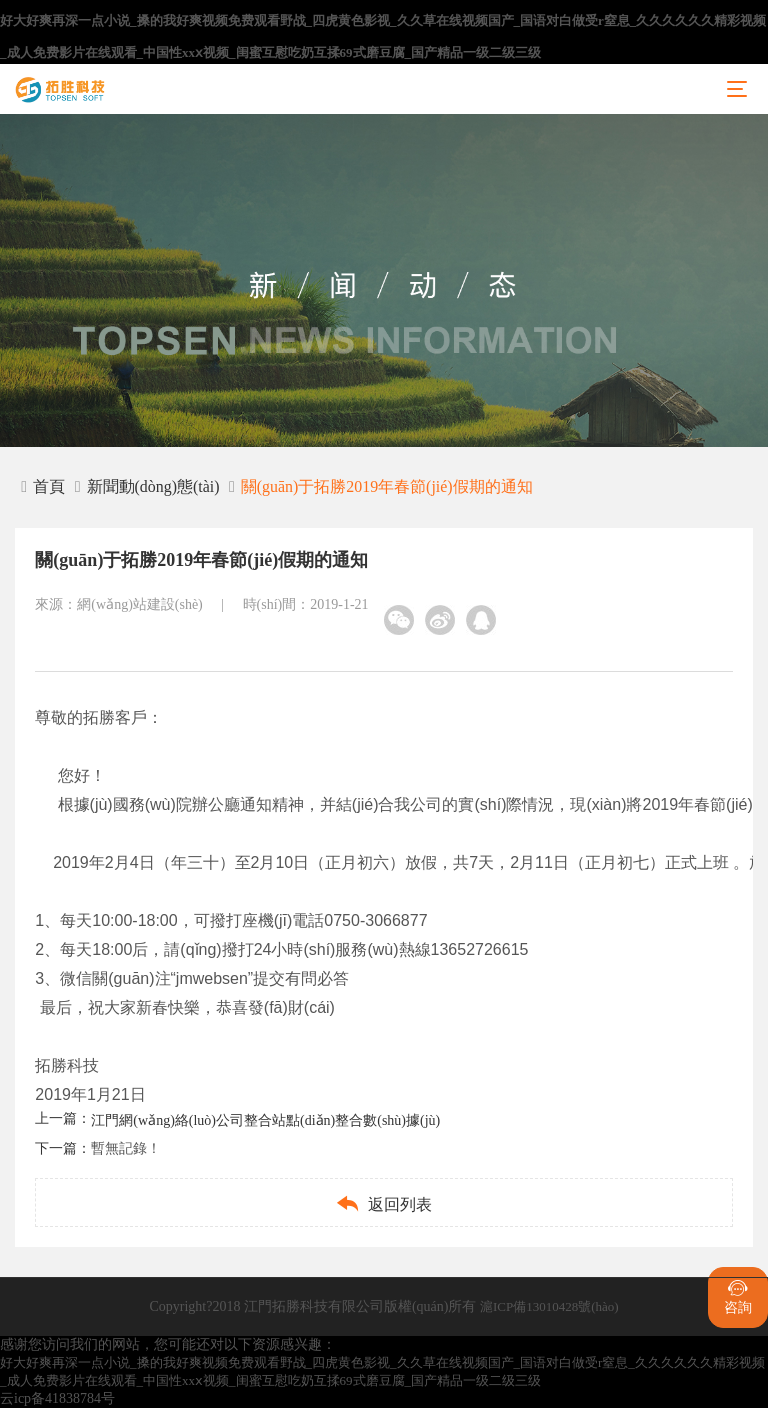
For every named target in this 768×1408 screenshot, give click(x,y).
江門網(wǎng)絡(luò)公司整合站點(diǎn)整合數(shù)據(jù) (265, 1120)
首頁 (43, 486)
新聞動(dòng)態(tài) (153, 486)
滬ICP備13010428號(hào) (549, 1306)
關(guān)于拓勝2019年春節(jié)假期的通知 (387, 486)
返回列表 (383, 1203)
